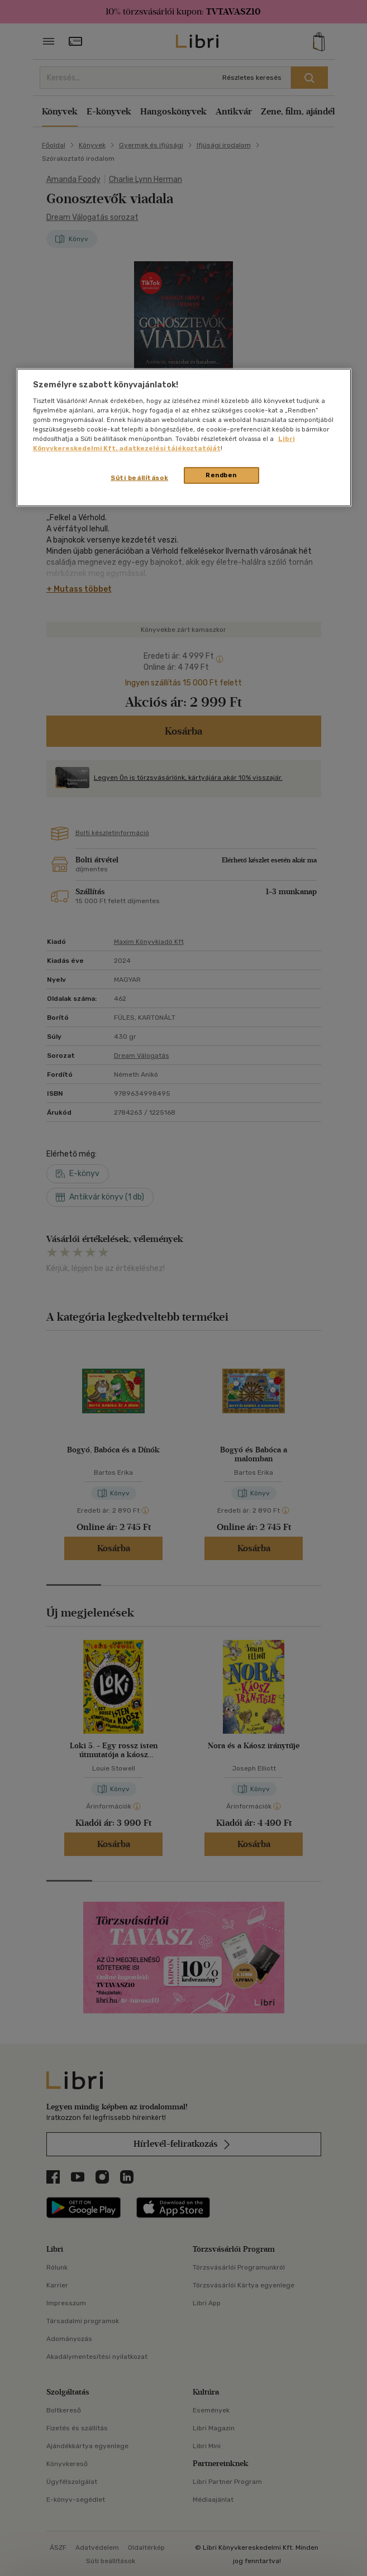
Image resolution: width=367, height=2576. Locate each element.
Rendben (221, 475)
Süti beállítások (139, 478)
